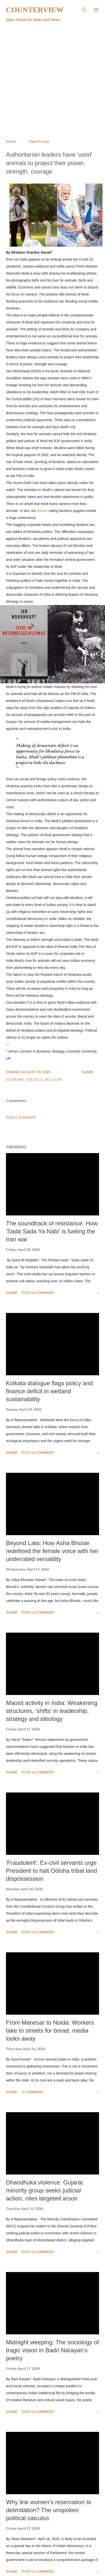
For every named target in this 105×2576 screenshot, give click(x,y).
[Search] (84, 9)
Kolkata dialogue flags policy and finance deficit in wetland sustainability (49, 1391)
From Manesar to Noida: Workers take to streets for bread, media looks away (50, 2030)
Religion (53, 1079)
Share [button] (87, 1072)
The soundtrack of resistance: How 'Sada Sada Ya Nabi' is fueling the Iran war (52, 1231)
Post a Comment (20, 1117)
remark (42, 511)
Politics (34, 1079)
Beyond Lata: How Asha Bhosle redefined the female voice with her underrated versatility (52, 1551)
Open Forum (39, 141)
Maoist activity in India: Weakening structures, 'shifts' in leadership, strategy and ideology (51, 1710)
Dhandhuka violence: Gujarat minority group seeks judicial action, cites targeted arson (44, 2190)
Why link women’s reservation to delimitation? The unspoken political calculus (48, 2510)
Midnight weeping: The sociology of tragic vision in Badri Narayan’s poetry (52, 2350)
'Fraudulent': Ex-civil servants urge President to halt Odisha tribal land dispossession (51, 1870)
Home (11, 141)
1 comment (33, 2092)
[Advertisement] (52, 80)
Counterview (35, 9)
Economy (15, 1079)
